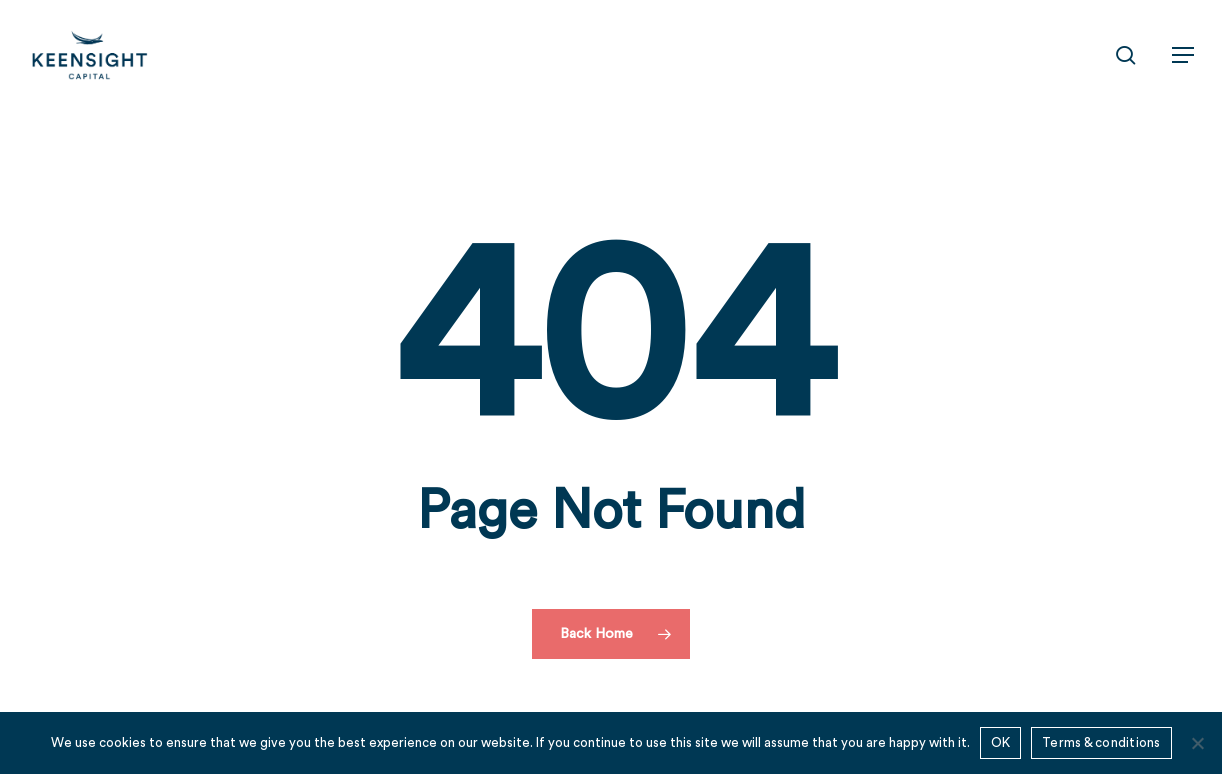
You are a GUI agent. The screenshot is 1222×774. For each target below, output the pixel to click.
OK (1001, 742)
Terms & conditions (1101, 742)
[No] (1197, 743)
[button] (1183, 55)
